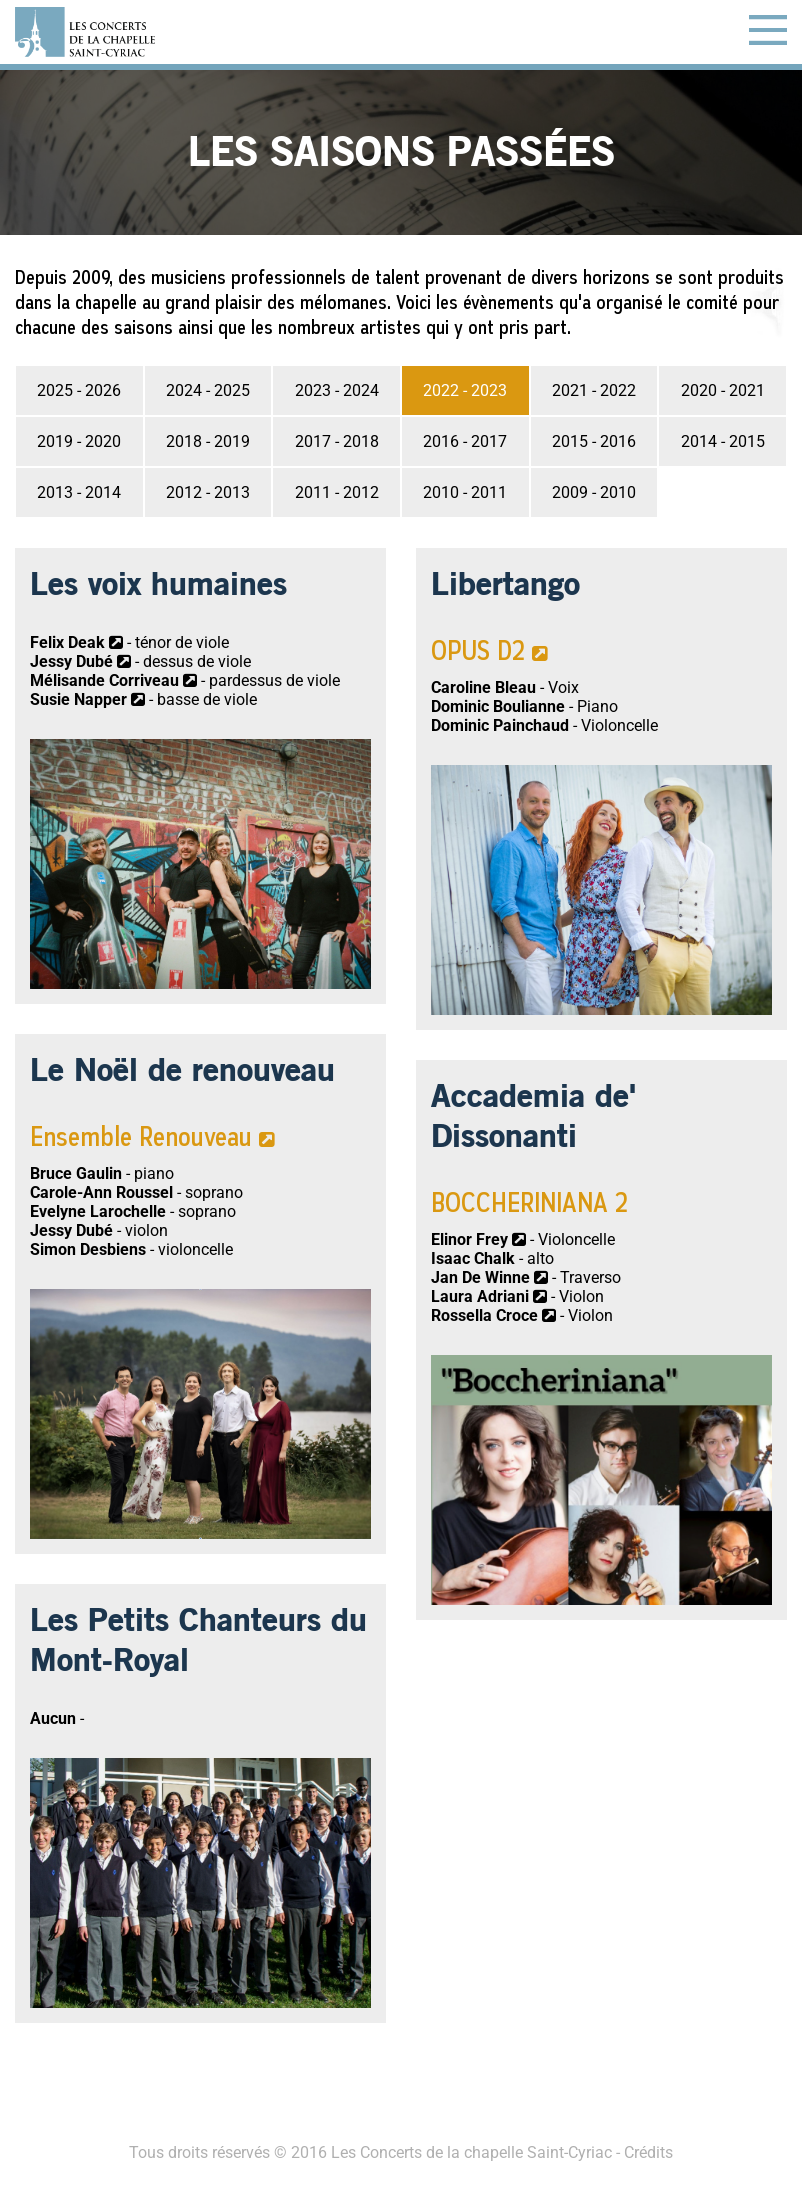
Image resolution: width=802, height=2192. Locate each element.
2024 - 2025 (208, 390)
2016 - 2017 (465, 441)
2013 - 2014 (79, 492)
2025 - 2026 (79, 390)
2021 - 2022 (594, 390)
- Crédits (642, 2152)
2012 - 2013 (208, 492)
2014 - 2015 (723, 441)
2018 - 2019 (208, 441)
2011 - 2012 (337, 492)
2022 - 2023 (465, 390)
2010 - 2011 (465, 492)
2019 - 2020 (79, 441)
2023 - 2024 (337, 390)
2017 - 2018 (337, 441)
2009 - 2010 (594, 492)
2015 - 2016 (594, 441)
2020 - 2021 (723, 390)
